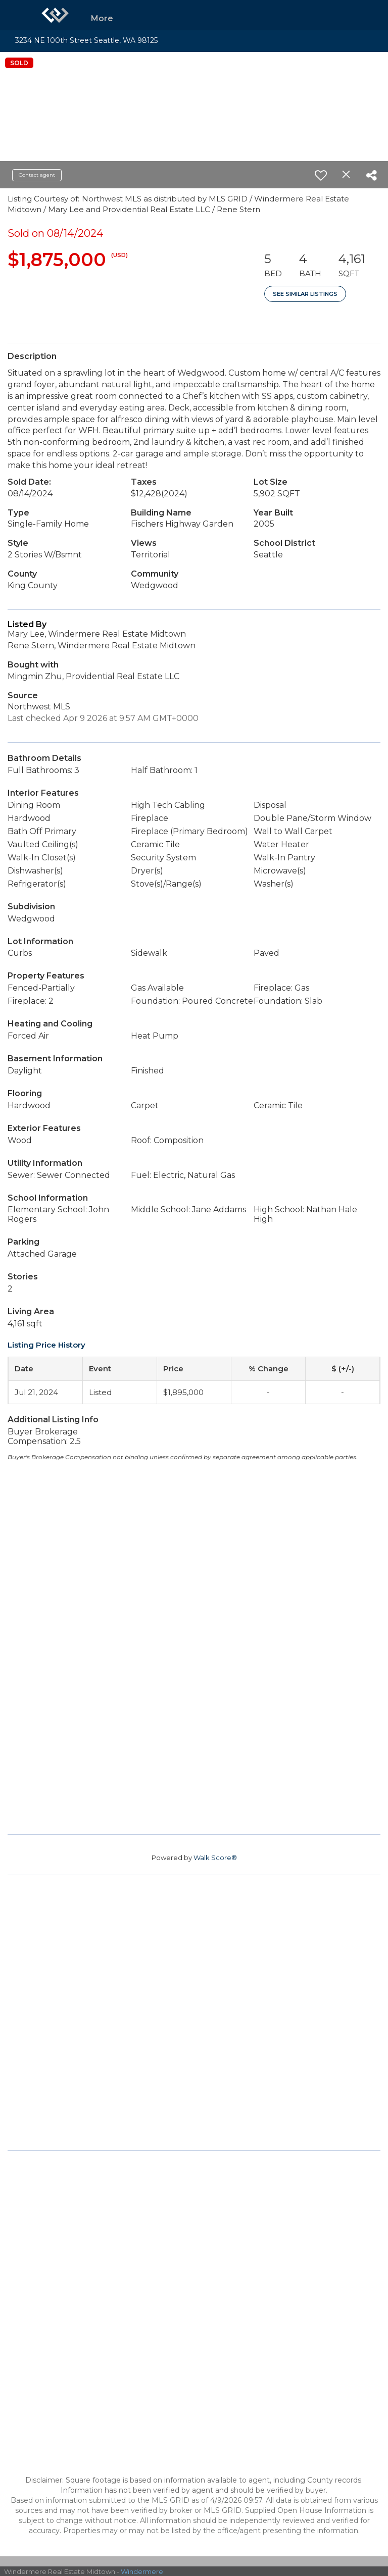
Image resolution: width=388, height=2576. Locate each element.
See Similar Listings (305, 293)
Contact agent (37, 175)
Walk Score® (215, 1857)
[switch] (320, 175)
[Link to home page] (55, 15)
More (102, 18)
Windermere (142, 2571)
